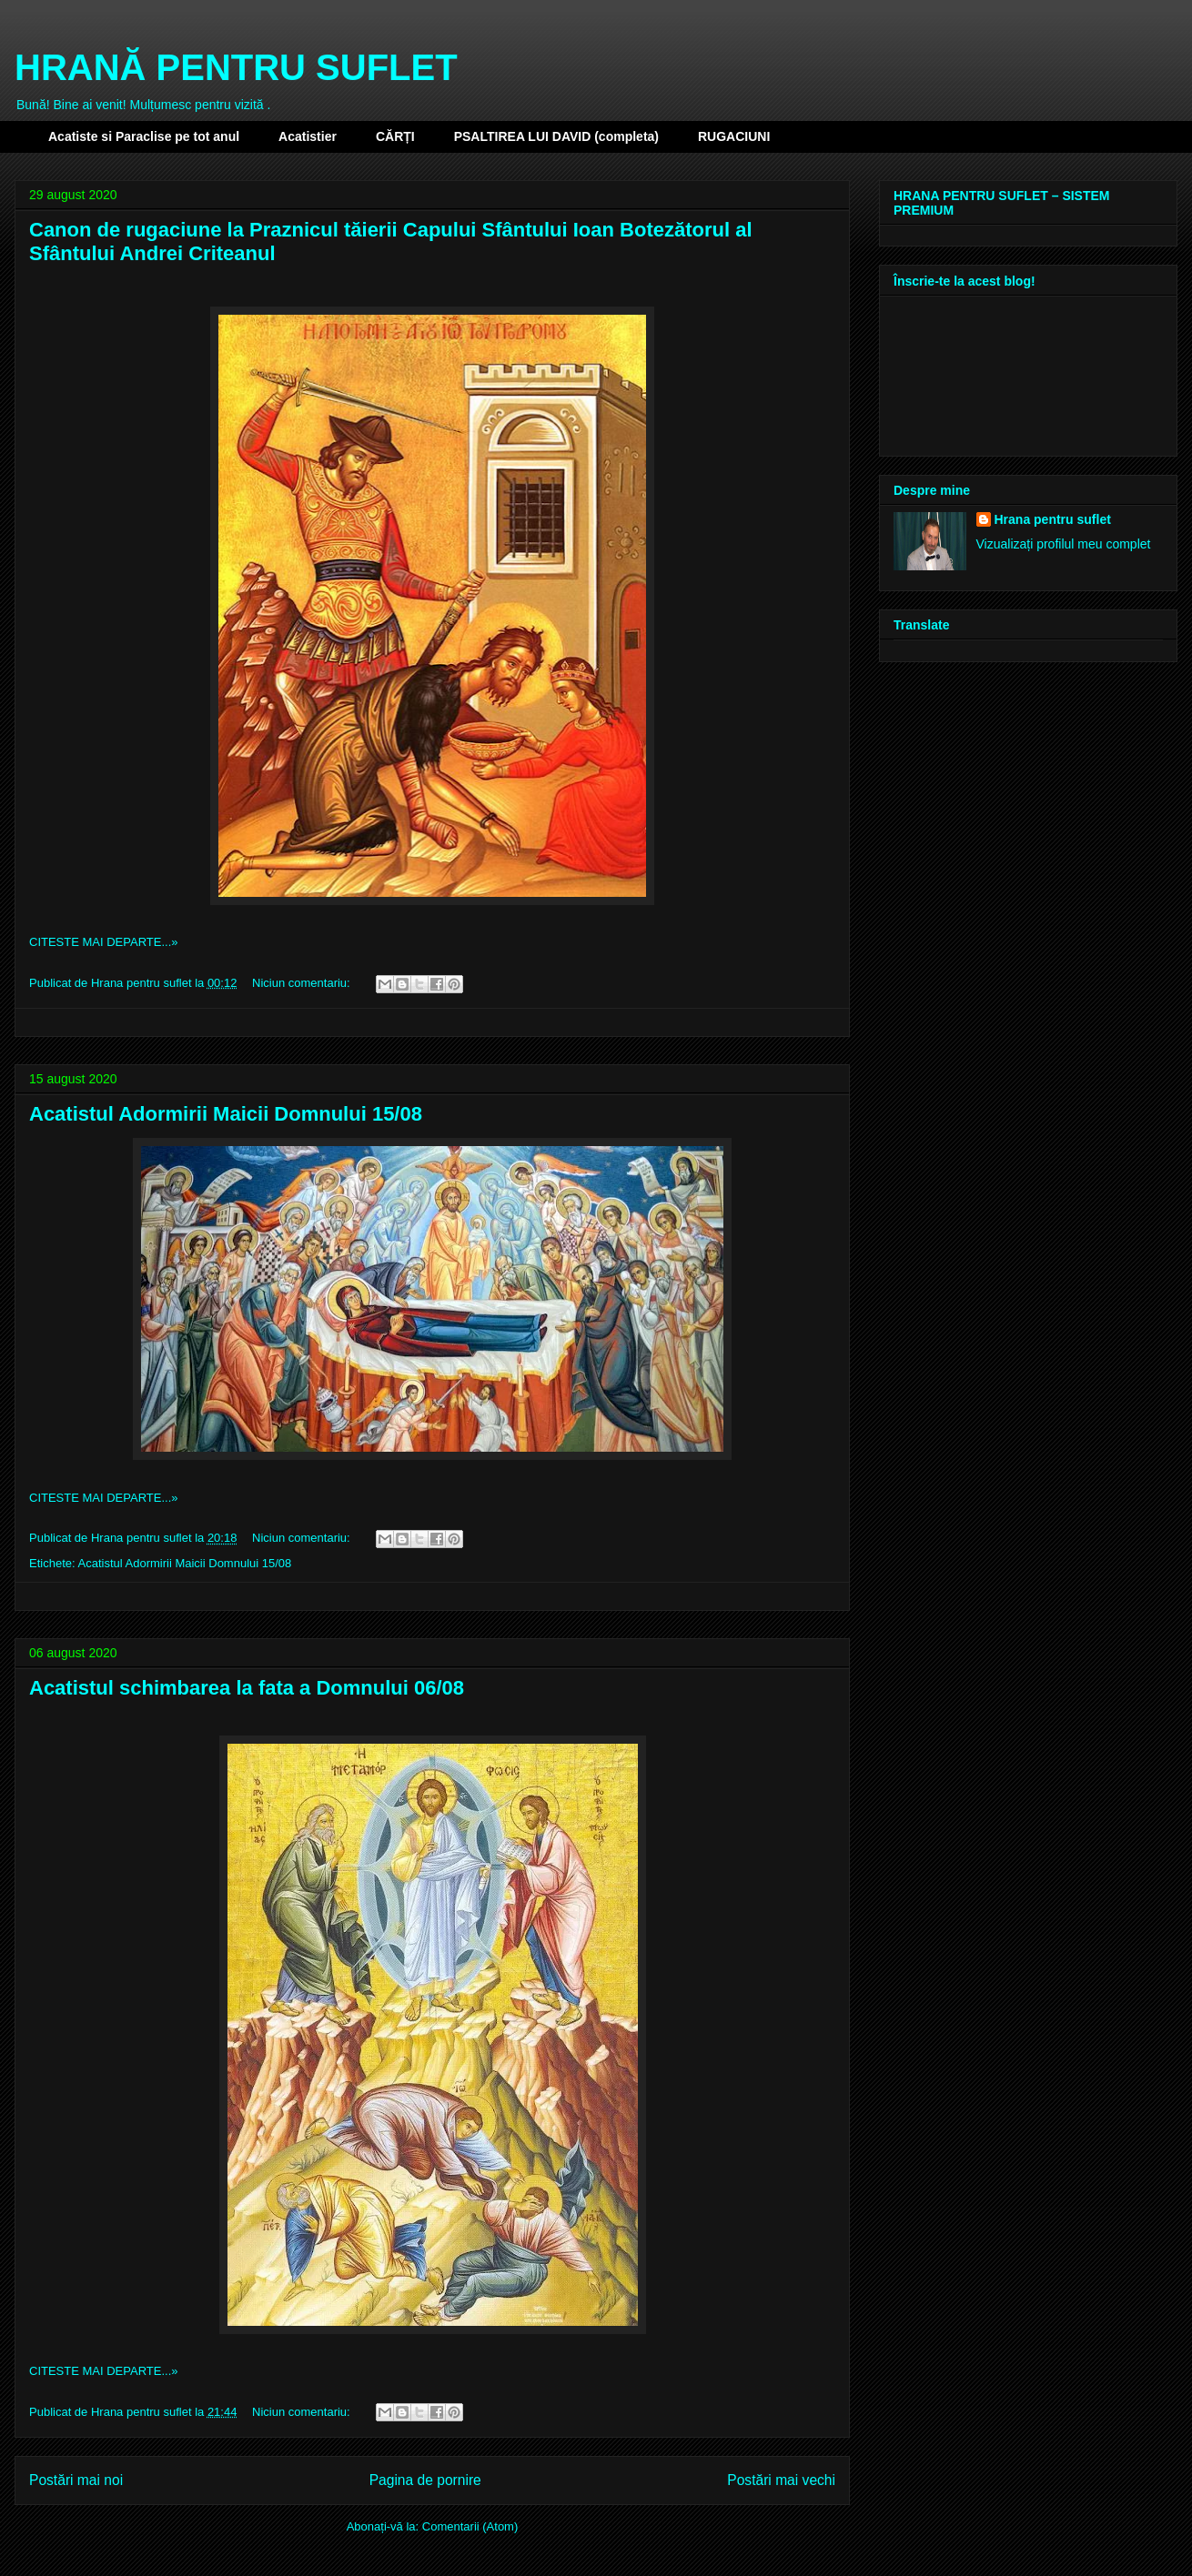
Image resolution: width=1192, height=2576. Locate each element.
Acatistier (307, 136)
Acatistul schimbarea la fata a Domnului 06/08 (246, 1687)
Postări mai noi (76, 2480)
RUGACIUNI (734, 136)
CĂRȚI (395, 136)
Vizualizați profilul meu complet (1063, 544)
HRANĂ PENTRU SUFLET (236, 67)
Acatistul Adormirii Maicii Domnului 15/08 (225, 1113)
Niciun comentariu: (302, 983)
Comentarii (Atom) (470, 2526)
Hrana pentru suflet (1053, 519)
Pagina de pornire (425, 2480)
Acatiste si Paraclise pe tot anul (143, 136)
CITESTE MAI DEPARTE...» (103, 942)
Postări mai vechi (781, 2480)
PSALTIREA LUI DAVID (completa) (556, 136)
